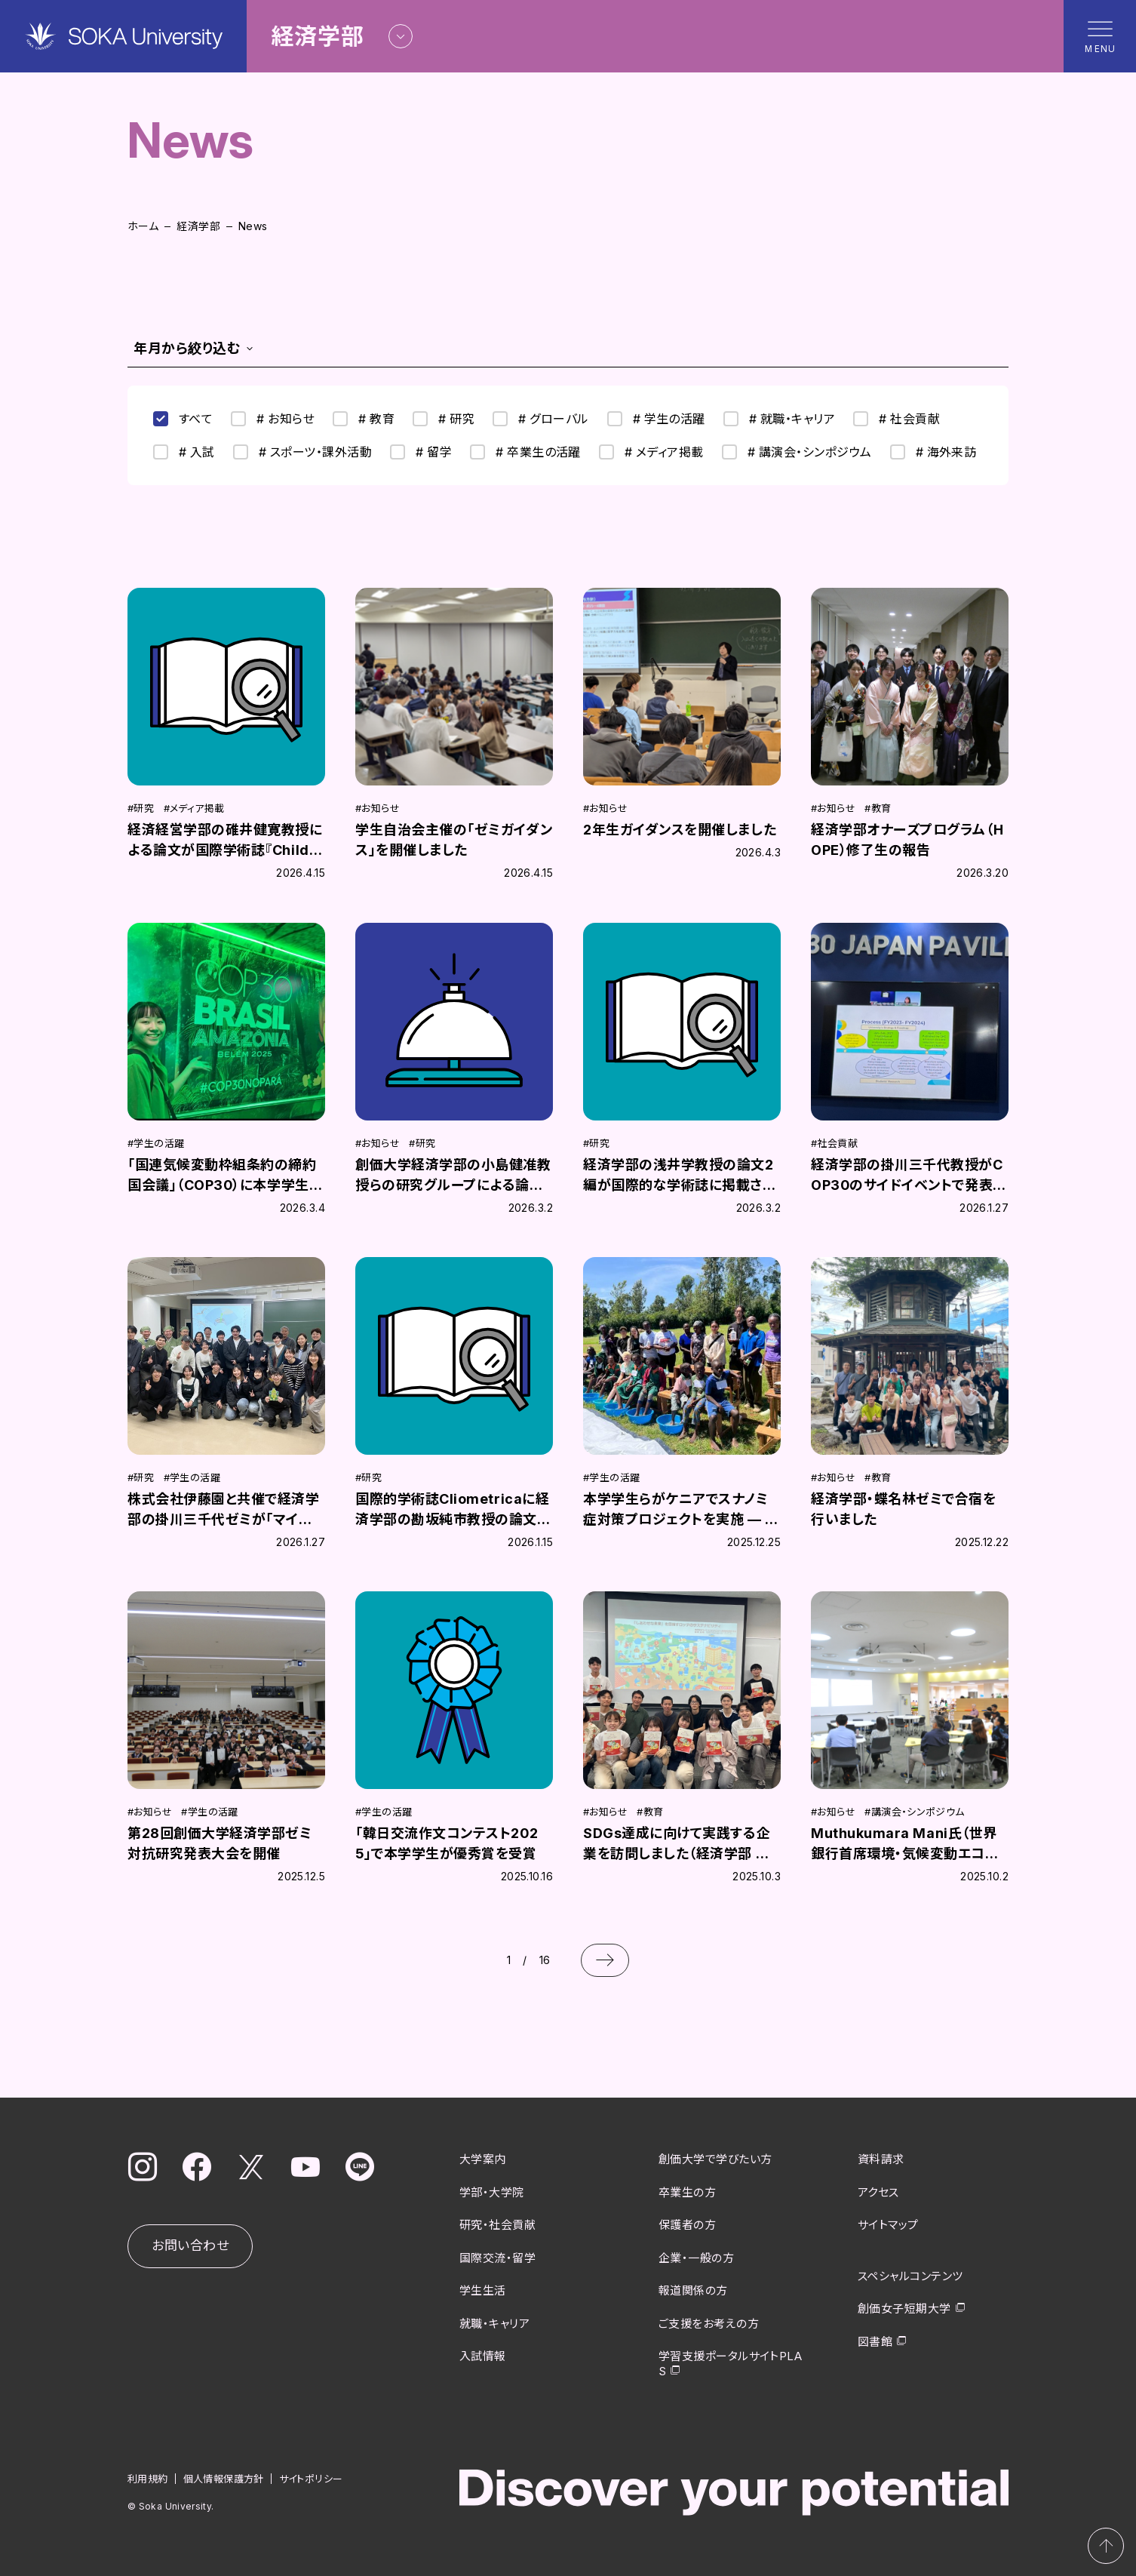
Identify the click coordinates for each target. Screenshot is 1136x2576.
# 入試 (184, 452)
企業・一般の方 (696, 2258)
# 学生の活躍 (656, 419)
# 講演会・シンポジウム (797, 452)
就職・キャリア (494, 2323)
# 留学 (420, 452)
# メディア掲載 (651, 452)
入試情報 (482, 2356)
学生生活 (482, 2290)
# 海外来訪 (933, 452)
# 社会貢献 (896, 419)
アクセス (878, 2192)
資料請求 (881, 2159)
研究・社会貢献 (497, 2225)
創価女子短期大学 (904, 2308)
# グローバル (540, 419)
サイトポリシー (311, 2479)
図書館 (875, 2342)
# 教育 (363, 419)
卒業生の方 (687, 2192)
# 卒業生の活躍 (525, 452)
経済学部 (198, 226)
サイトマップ (888, 2225)
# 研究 (443, 419)
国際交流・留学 (497, 2258)
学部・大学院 (491, 2192)
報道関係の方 (693, 2290)
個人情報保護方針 (223, 2479)
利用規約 (147, 2479)
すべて (183, 419)
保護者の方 (687, 2225)
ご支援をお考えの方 (709, 2323)
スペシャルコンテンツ (910, 2276)
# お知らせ (272, 419)
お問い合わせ (190, 2245)
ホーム (142, 226)
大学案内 (482, 2159)
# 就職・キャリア (779, 419)
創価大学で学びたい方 (715, 2159)
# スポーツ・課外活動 (302, 452)
